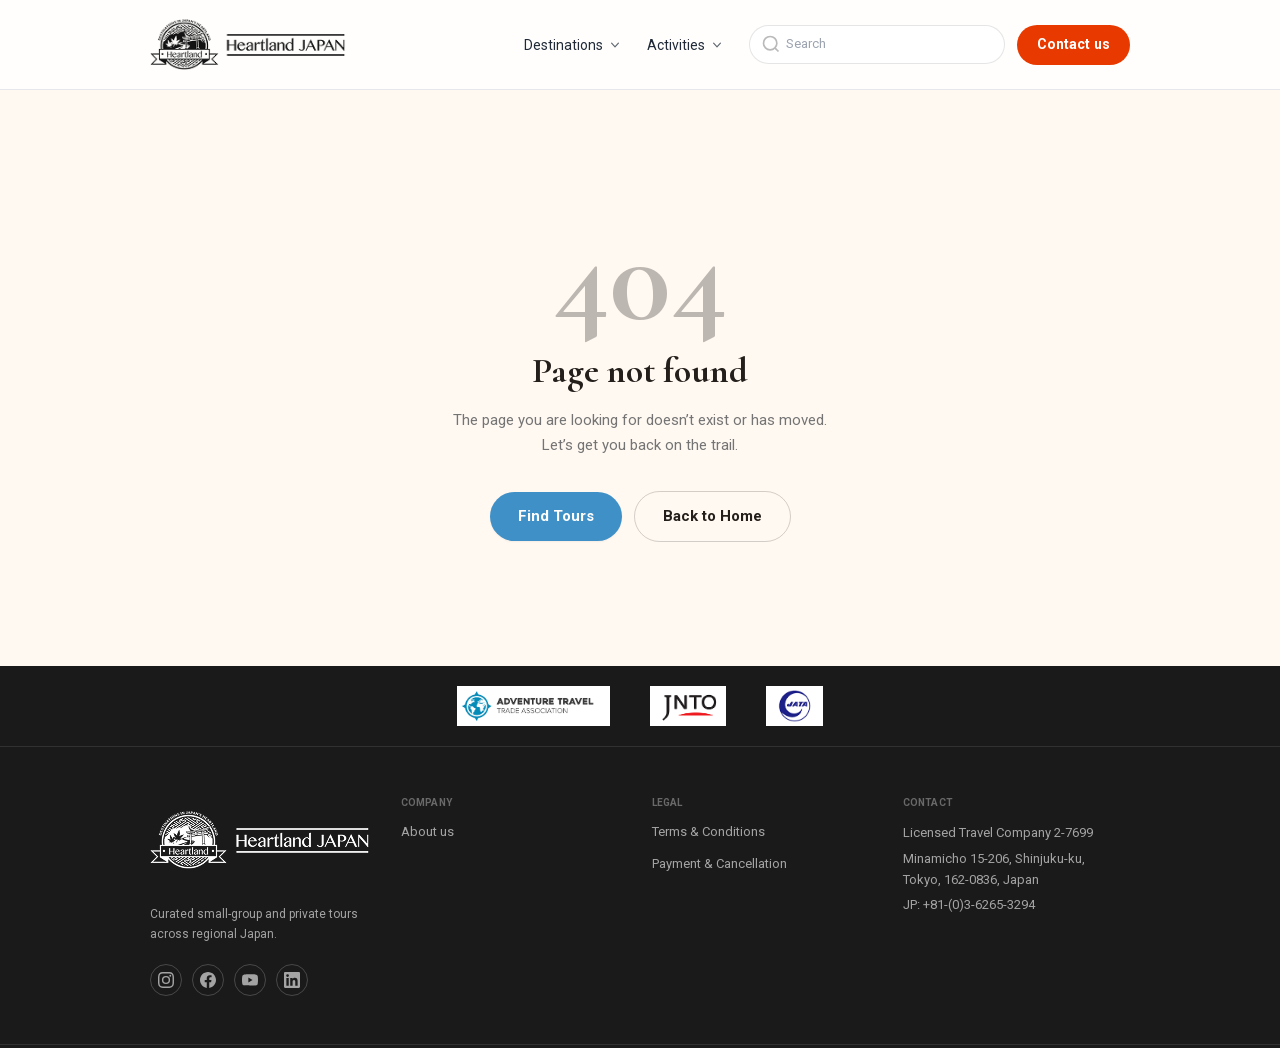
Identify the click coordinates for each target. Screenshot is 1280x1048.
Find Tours (556, 516)
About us (427, 831)
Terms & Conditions (708, 831)
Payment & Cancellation (719, 863)
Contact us (1073, 44)
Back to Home (712, 516)
